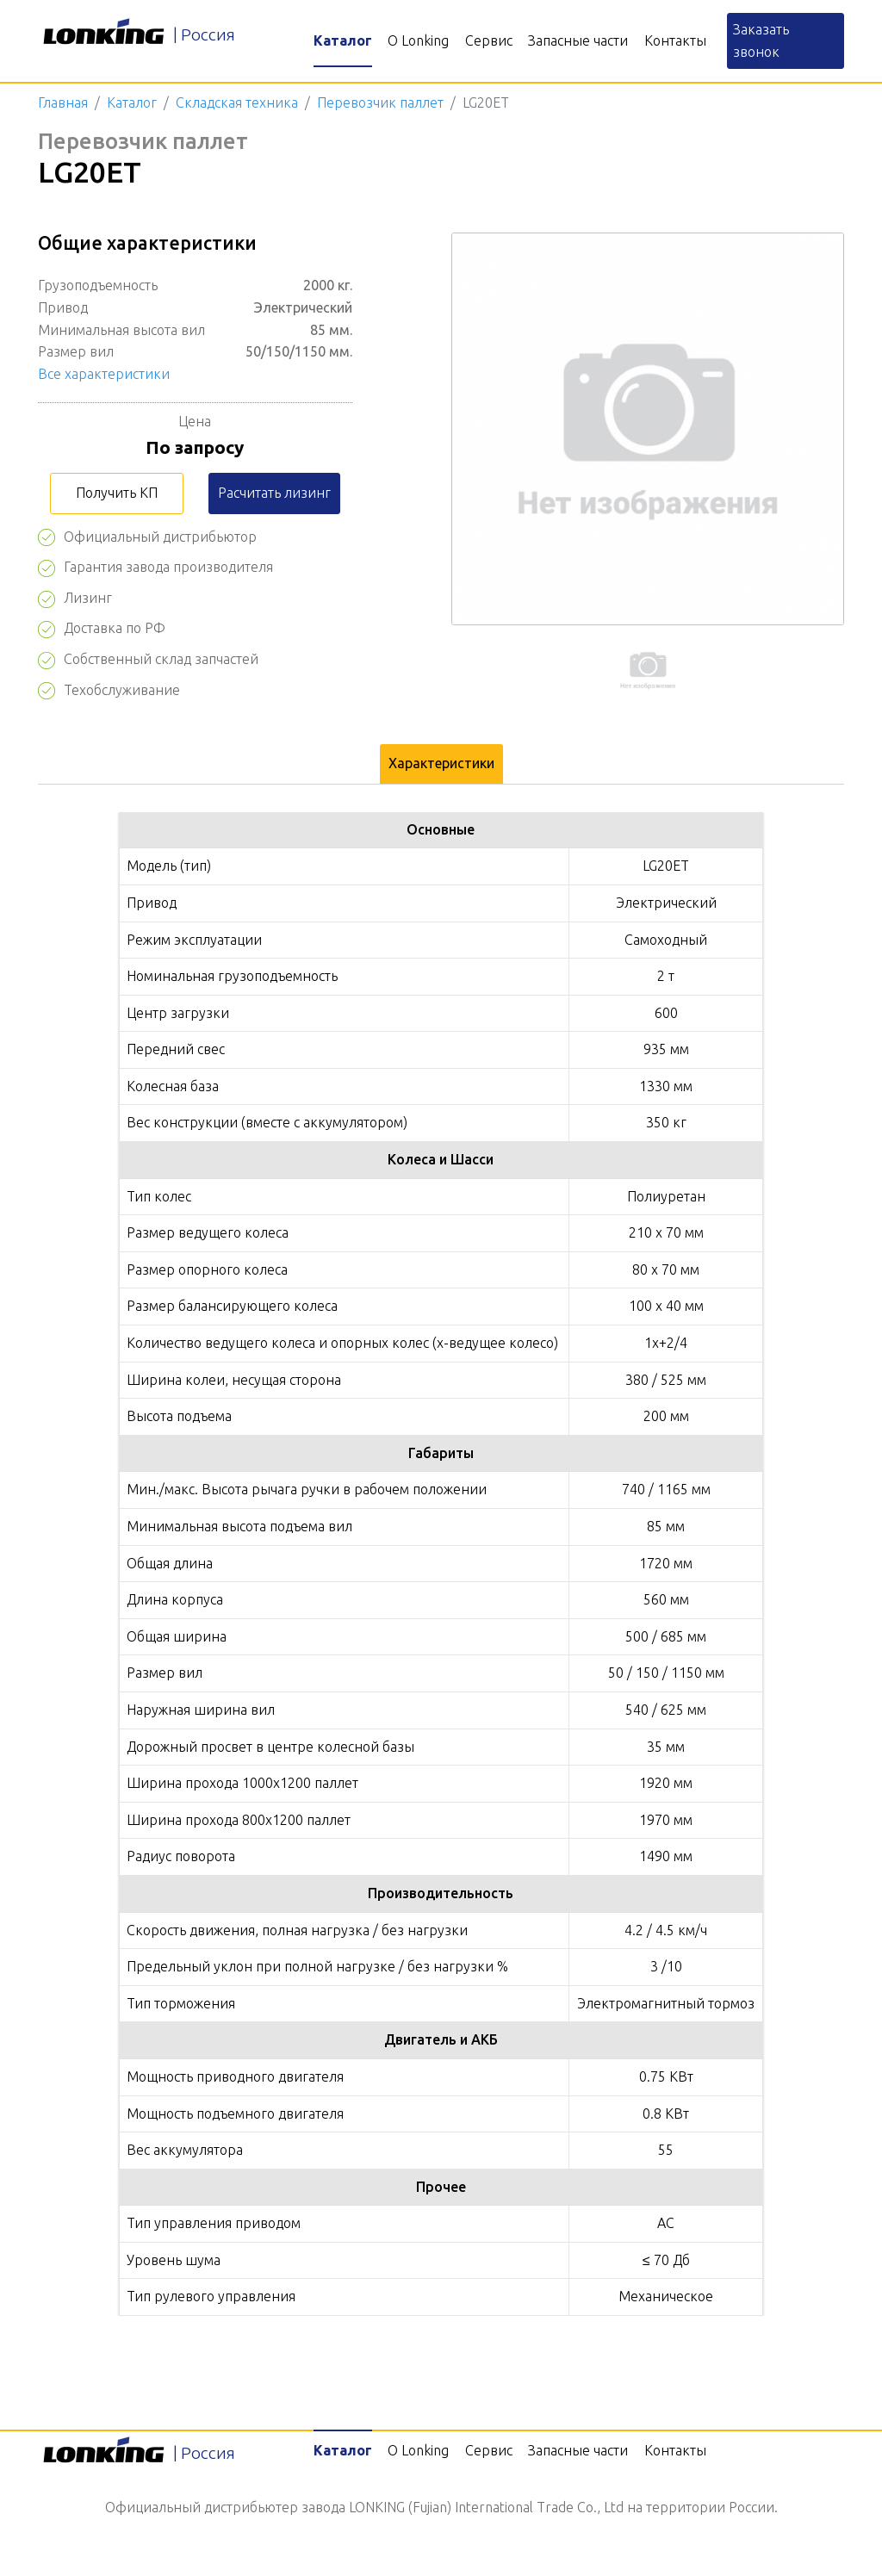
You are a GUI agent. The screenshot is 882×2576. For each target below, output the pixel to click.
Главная (63, 102)
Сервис (488, 40)
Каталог (343, 40)
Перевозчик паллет (380, 102)
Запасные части (578, 40)
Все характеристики (104, 374)
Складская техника (237, 102)
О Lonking (418, 40)
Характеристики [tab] (441, 763)
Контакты (675, 40)
